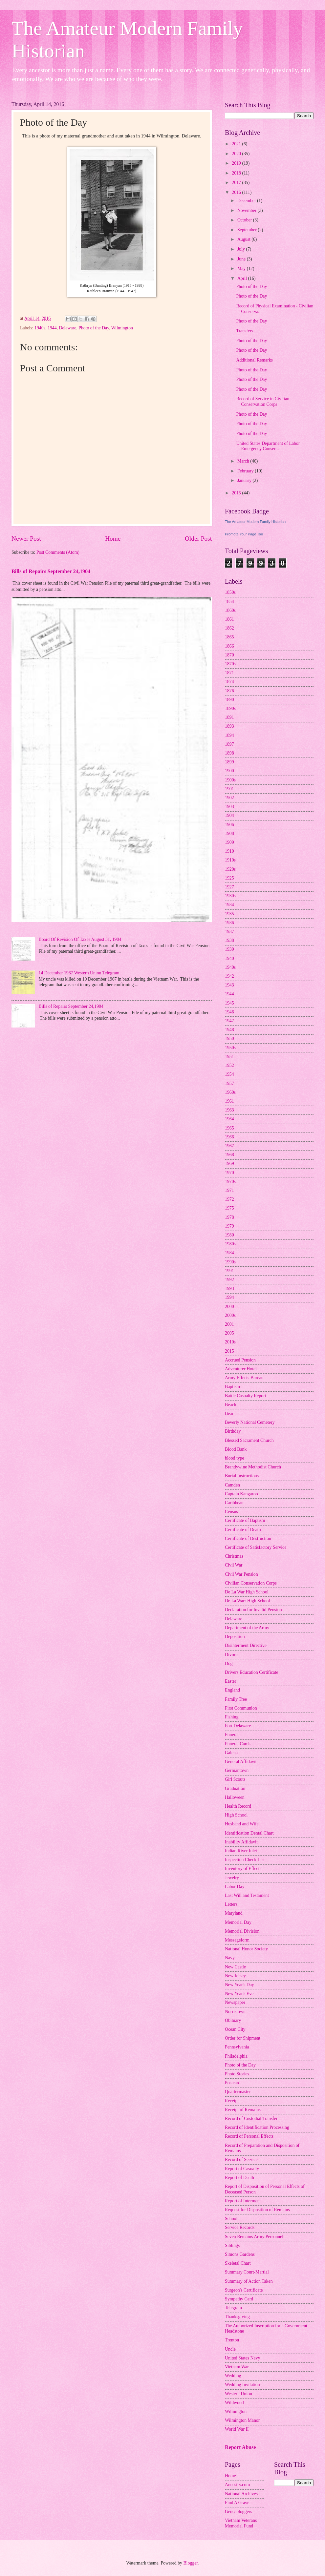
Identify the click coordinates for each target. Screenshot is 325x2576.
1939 (229, 949)
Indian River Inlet (241, 1850)
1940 (229, 958)
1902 (229, 797)
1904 (229, 815)
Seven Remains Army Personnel (254, 2236)
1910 (229, 851)
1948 (229, 1029)
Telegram (233, 2307)
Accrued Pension (240, 1360)
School (231, 2218)
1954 (229, 1074)
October (245, 220)
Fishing (231, 1716)
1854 (229, 601)
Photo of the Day (93, 327)
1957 (229, 1083)
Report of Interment (243, 2200)
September (247, 229)
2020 (237, 153)
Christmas (234, 1556)
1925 (229, 878)
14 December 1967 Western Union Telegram (79, 972)
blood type (234, 1458)
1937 (229, 931)
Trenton (232, 2339)
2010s (230, 1342)
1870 (229, 655)
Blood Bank (236, 1449)
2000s (230, 1315)
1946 (229, 1011)
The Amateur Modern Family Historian (255, 522)
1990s (230, 1261)
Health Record (238, 1806)
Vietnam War (237, 2366)
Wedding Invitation (242, 2384)
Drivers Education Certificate (251, 1672)
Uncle (230, 2349)
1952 (229, 1065)
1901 (229, 788)
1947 (229, 1020)
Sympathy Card (239, 2298)
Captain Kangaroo (241, 1493)
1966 (229, 1136)
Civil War (233, 1565)
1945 (229, 1003)
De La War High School (247, 1591)
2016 (237, 192)
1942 (229, 976)
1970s (230, 1181)
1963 (229, 1110)
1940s (39, 327)
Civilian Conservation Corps (251, 1583)
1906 (229, 824)
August (244, 239)
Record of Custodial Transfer (251, 2118)
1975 (229, 1208)
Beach (230, 1404)
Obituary (233, 2020)
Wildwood (234, 2402)
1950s (230, 1047)
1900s (230, 780)
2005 (229, 1333)
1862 (229, 628)
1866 (229, 646)
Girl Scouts (235, 1779)
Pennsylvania (237, 2047)
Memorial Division (242, 1931)
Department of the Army (247, 1627)
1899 (229, 761)
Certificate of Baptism (245, 1520)
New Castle (235, 1966)
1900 (229, 770)
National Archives (241, 2493)
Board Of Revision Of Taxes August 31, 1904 (80, 939)
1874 (229, 681)
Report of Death (239, 2177)
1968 (229, 1154)
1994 (229, 1297)
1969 (229, 1163)
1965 (229, 1128)
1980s (230, 1243)
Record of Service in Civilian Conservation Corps (262, 401)
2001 (229, 1324)
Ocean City (235, 2029)
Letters (231, 1904)
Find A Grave (237, 2502)
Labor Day (234, 1886)
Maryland (234, 1913)
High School (236, 1815)
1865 (229, 636)
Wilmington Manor (242, 2420)
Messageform (237, 1940)
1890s (230, 708)
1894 (229, 735)
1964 (229, 1118)
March (243, 461)
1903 (229, 806)
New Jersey (235, 1975)
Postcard (233, 2082)
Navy (230, 1957)
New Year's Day (239, 1984)
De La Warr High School (247, 1600)
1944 (52, 327)
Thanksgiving (237, 2316)
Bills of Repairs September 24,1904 (50, 571)
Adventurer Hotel (241, 1368)
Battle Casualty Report (245, 1395)
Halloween (235, 1797)
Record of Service (241, 2159)
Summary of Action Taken (249, 2281)
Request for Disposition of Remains (257, 2209)
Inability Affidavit (241, 1841)
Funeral (232, 1734)
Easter (230, 1681)
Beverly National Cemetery (250, 1422)
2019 (237, 163)
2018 (237, 173)
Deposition (235, 1636)
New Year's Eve (239, 1993)
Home (112, 538)
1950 (229, 1038)
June (242, 259)
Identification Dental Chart (249, 1833)
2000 (229, 1306)
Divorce (232, 1654)
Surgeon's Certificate (244, 2290)
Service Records (239, 2227)
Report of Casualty (242, 2168)
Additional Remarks (254, 360)
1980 (229, 1235)
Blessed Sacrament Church (249, 1440)
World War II (237, 2429)
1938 (229, 940)
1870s (230, 663)
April (242, 278)
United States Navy (242, 2358)
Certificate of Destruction (248, 1538)
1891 (229, 717)
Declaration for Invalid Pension (253, 1609)
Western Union (238, 2393)
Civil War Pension (241, 1574)
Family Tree (236, 1699)
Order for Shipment (242, 2038)
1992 (229, 1279)
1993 (229, 1288)
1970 (229, 1172)
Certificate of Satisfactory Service (255, 1547)
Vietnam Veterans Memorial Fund (241, 2523)
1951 (229, 1056)
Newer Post (26, 538)
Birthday (233, 1431)
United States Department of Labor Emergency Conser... (268, 446)
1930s (230, 895)
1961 (229, 1101)
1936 (229, 922)
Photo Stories (237, 2073)
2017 (237, 182)
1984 (229, 1252)
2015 (237, 492)
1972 (229, 1199)
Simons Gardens (240, 2254)
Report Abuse (240, 2447)
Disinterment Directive (246, 1645)
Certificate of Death (243, 1529)
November (247, 210)
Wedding (233, 2375)
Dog (229, 1663)
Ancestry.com (237, 2484)
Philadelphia (236, 2056)
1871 (229, 672)
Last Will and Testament (247, 1895)
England (232, 1690)
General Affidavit (241, 1761)
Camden (232, 1485)
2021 (237, 143)
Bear (229, 1413)
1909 (229, 842)
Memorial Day (238, 1922)
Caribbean (234, 1502)
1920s (230, 869)
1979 (229, 1226)
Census (231, 1511)
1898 (229, 753)
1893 (229, 726)
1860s (230, 610)
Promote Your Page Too (244, 534)
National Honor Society (246, 1948)
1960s (230, 1092)
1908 (229, 833)
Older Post (198, 538)
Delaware (67, 327)
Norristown (235, 2011)
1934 (229, 904)
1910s (230, 860)
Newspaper (235, 2002)
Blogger (190, 2563)
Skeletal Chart (238, 2263)
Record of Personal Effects (249, 2136)
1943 (229, 985)
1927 (229, 886)
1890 (229, 699)
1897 (229, 744)
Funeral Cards (237, 1743)
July (241, 249)
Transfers (244, 330)
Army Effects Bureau (244, 1377)
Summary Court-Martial (247, 2272)
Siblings (232, 2245)
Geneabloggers (238, 2511)
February (246, 470)
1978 (229, 1217)
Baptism (232, 1386)
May (242, 268)
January (244, 480)
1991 (229, 1270)
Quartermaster (238, 2091)
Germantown (237, 1770)
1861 (229, 619)
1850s (230, 592)
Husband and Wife (242, 1823)
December (247, 200)
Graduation (235, 1788)
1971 (229, 1190)
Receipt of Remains (243, 2109)
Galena (231, 1752)
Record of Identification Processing (257, 2127)
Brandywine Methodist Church (253, 1467)
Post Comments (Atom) (57, 552)
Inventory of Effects (243, 1868)
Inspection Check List (245, 1859)
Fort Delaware (238, 1725)
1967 (229, 1145)
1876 (229, 690)
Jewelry (232, 1877)
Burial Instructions (242, 1475)
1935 (229, 913)
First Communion (241, 1708)
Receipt (232, 2100)
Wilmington (122, 327)
